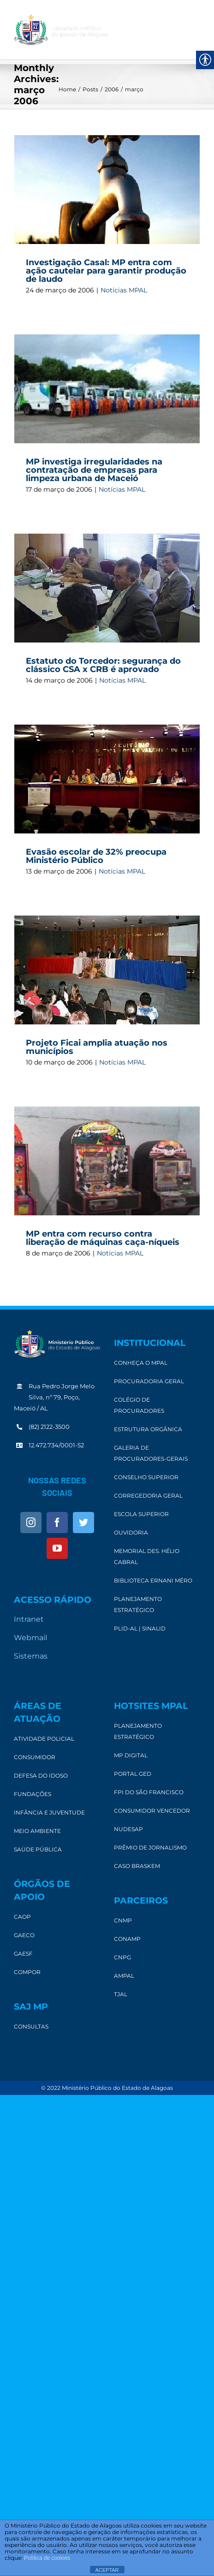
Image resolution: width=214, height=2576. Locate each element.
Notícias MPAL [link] (124, 290)
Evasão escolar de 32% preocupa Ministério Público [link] (96, 856)
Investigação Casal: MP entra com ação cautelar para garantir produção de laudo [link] (106, 270)
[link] (61, 29)
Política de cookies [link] (47, 2558)
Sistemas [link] (31, 1656)
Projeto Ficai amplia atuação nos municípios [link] (96, 1047)
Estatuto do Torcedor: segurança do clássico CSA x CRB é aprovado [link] (103, 665)
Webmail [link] (30, 1637)
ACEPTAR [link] (107, 2570)
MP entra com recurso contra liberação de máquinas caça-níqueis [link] (102, 1238)
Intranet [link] (29, 1619)
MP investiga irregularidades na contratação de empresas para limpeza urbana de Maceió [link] (94, 470)
